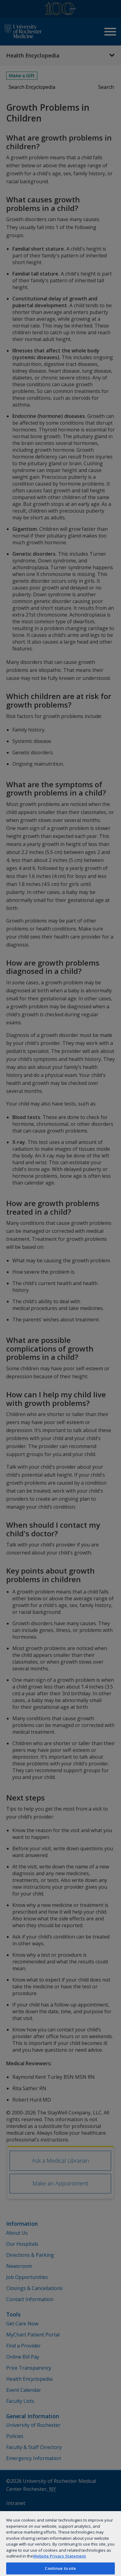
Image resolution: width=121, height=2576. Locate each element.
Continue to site (60, 2568)
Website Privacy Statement (59, 2556)
